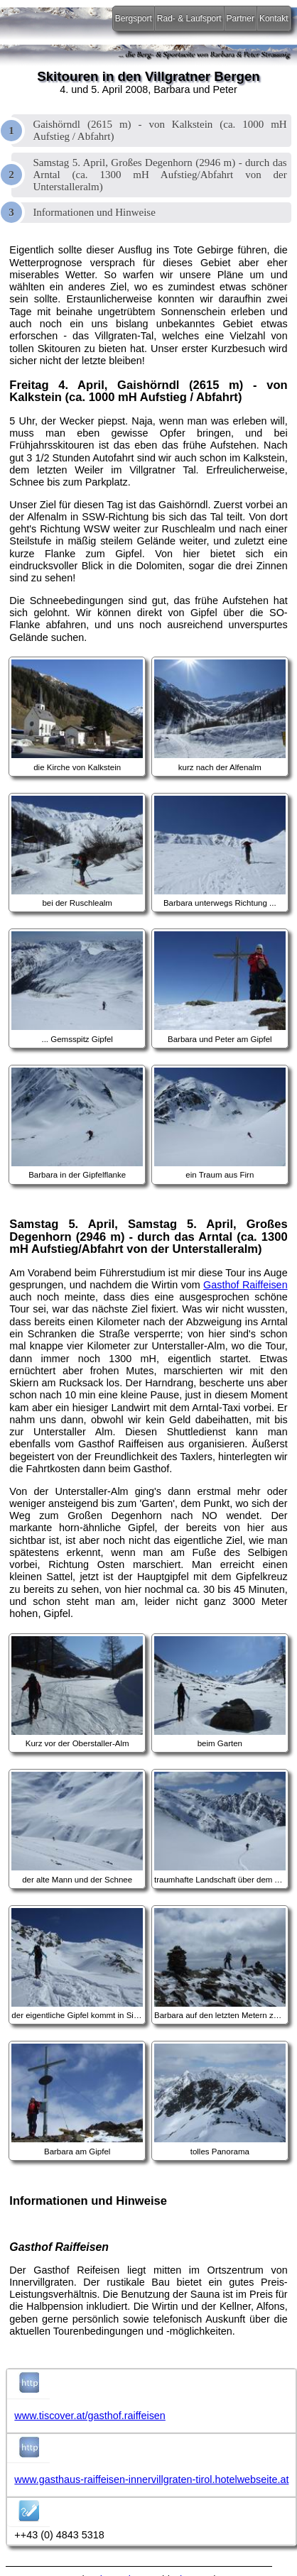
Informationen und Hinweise (94, 212)
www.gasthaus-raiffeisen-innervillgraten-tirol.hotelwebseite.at (151, 2479)
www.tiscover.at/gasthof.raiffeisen (90, 2415)
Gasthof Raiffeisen (245, 1284)
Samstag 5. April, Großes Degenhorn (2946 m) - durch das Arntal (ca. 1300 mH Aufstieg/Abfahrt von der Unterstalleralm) (159, 174)
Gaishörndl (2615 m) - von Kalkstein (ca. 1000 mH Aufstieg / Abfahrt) (159, 130)
